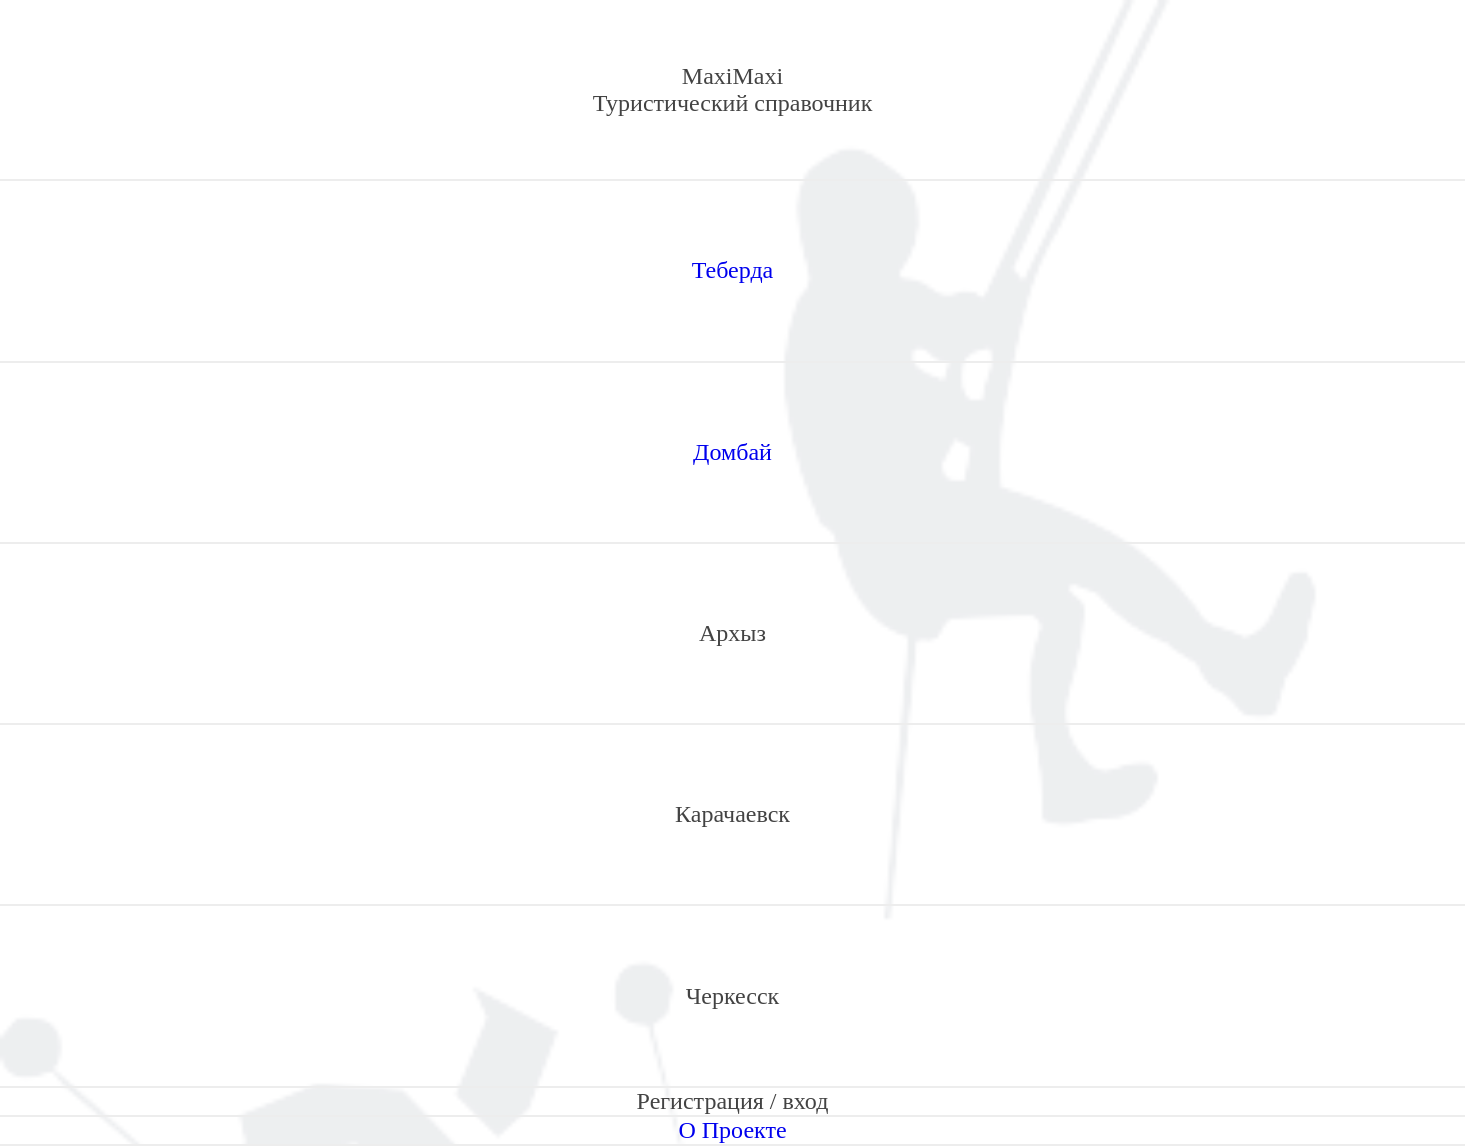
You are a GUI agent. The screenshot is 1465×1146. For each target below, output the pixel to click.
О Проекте (732, 1130)
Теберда (733, 270)
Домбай (732, 452)
